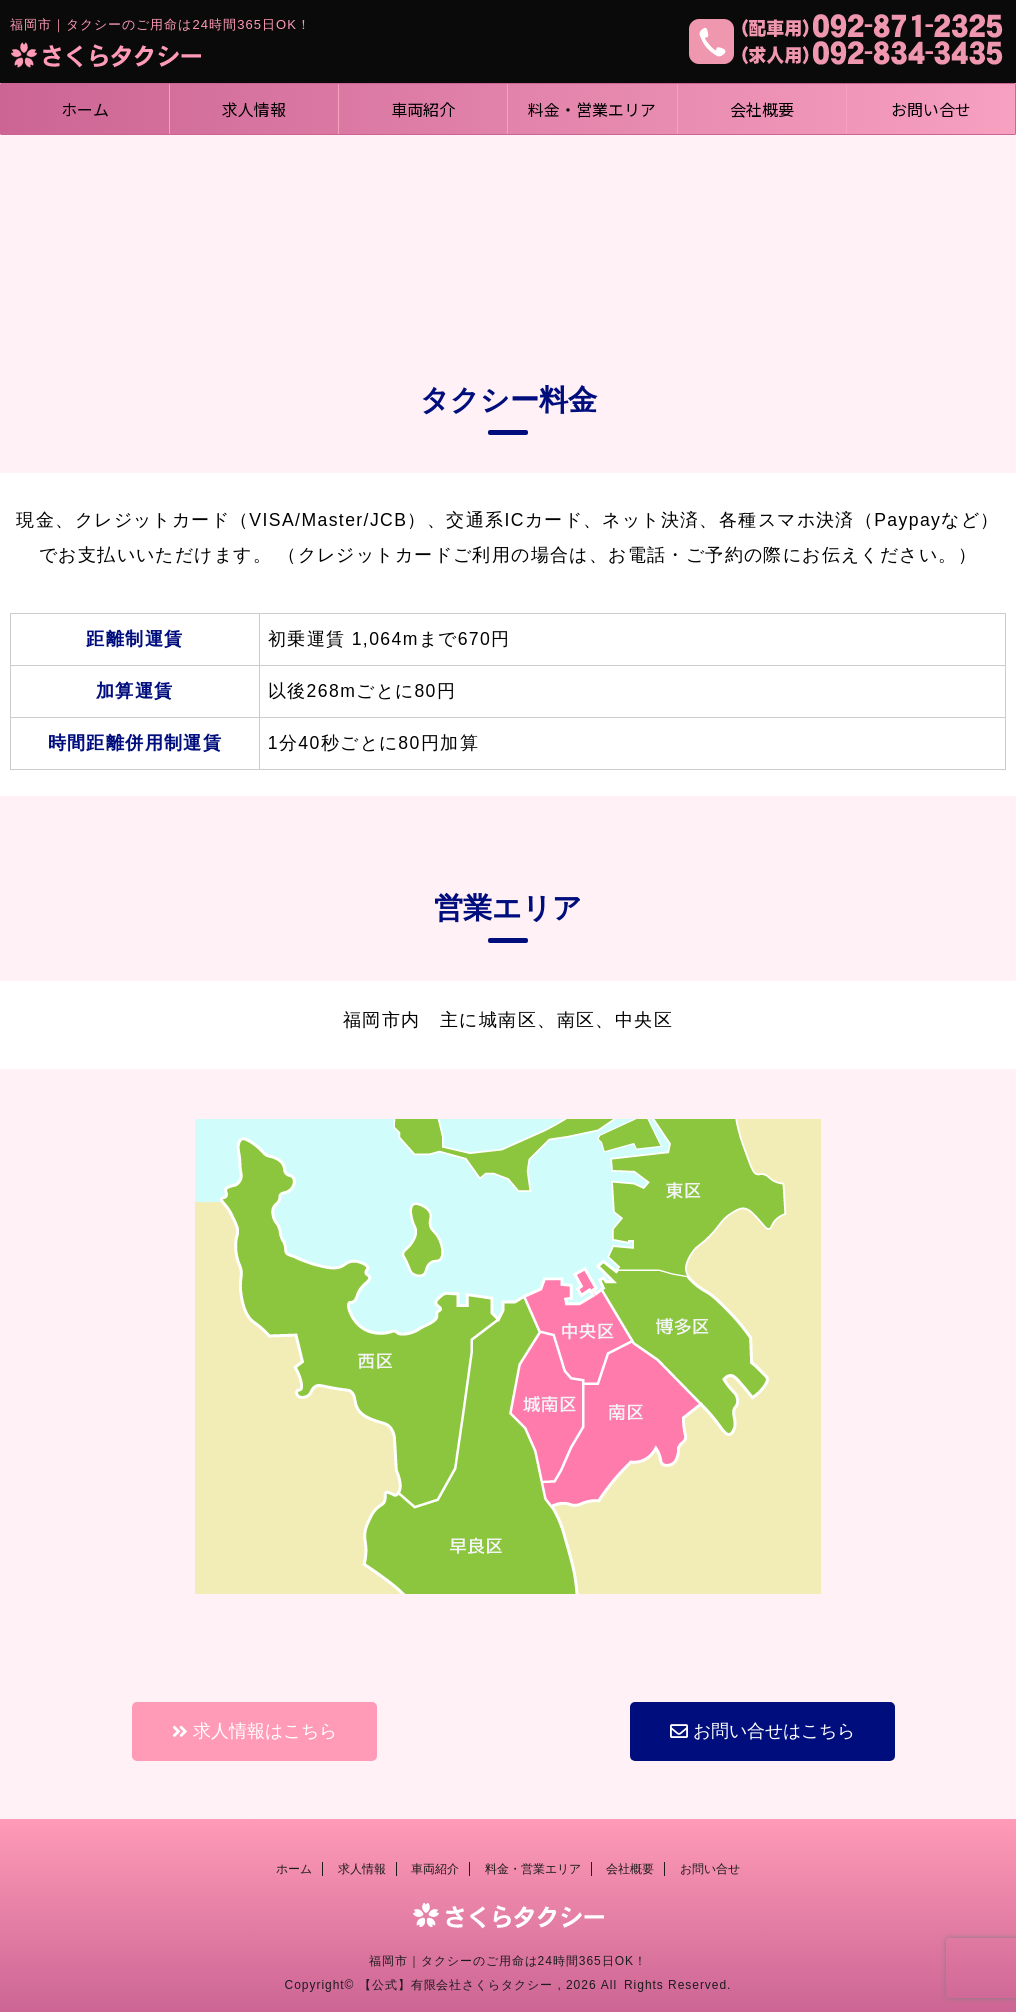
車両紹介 (423, 109)
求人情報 (254, 109)
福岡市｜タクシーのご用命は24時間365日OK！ (508, 1961)
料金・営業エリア (592, 109)
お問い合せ (931, 109)
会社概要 (762, 109)
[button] (254, 1731)
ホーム (85, 109)
